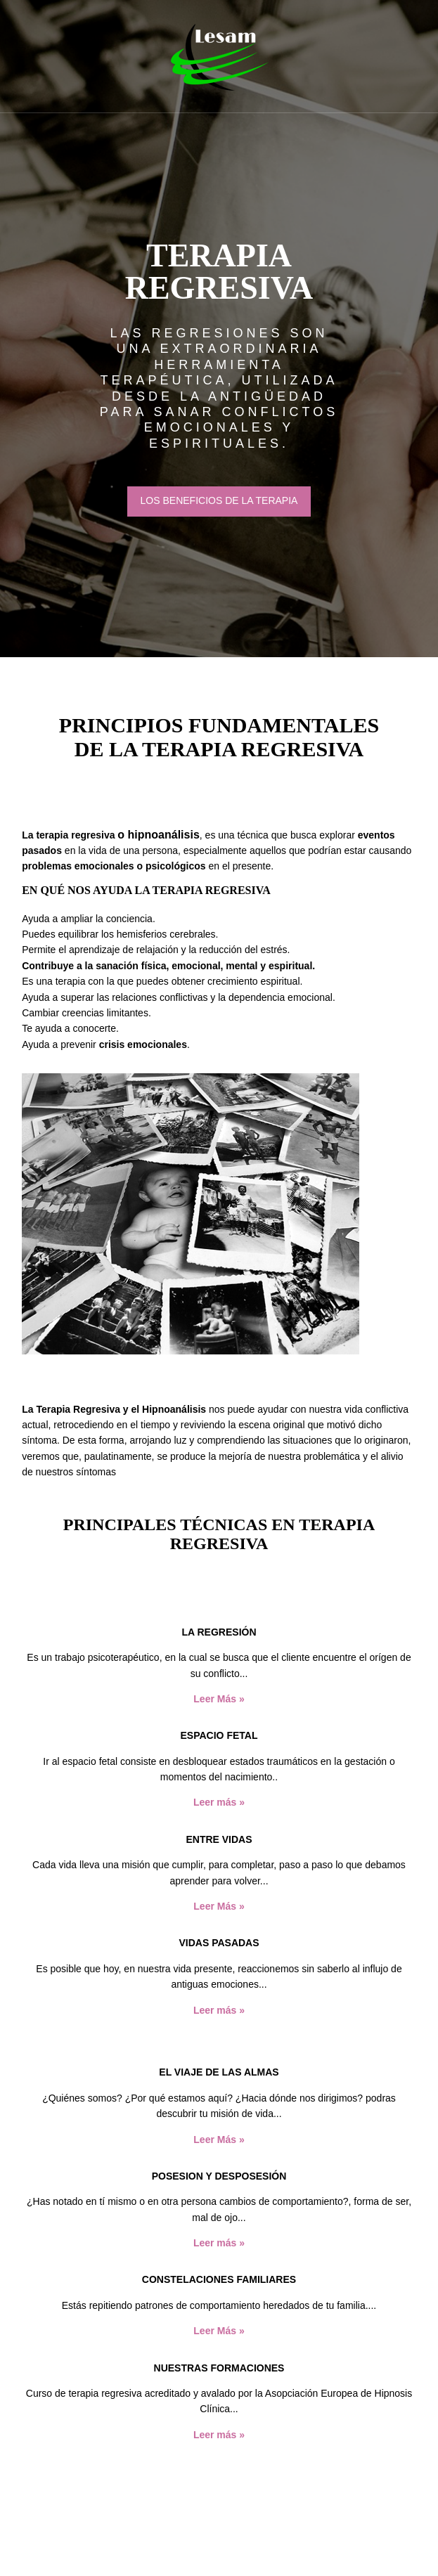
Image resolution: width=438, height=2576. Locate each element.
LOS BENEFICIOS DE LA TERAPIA (219, 500)
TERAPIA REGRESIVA (219, 272)
